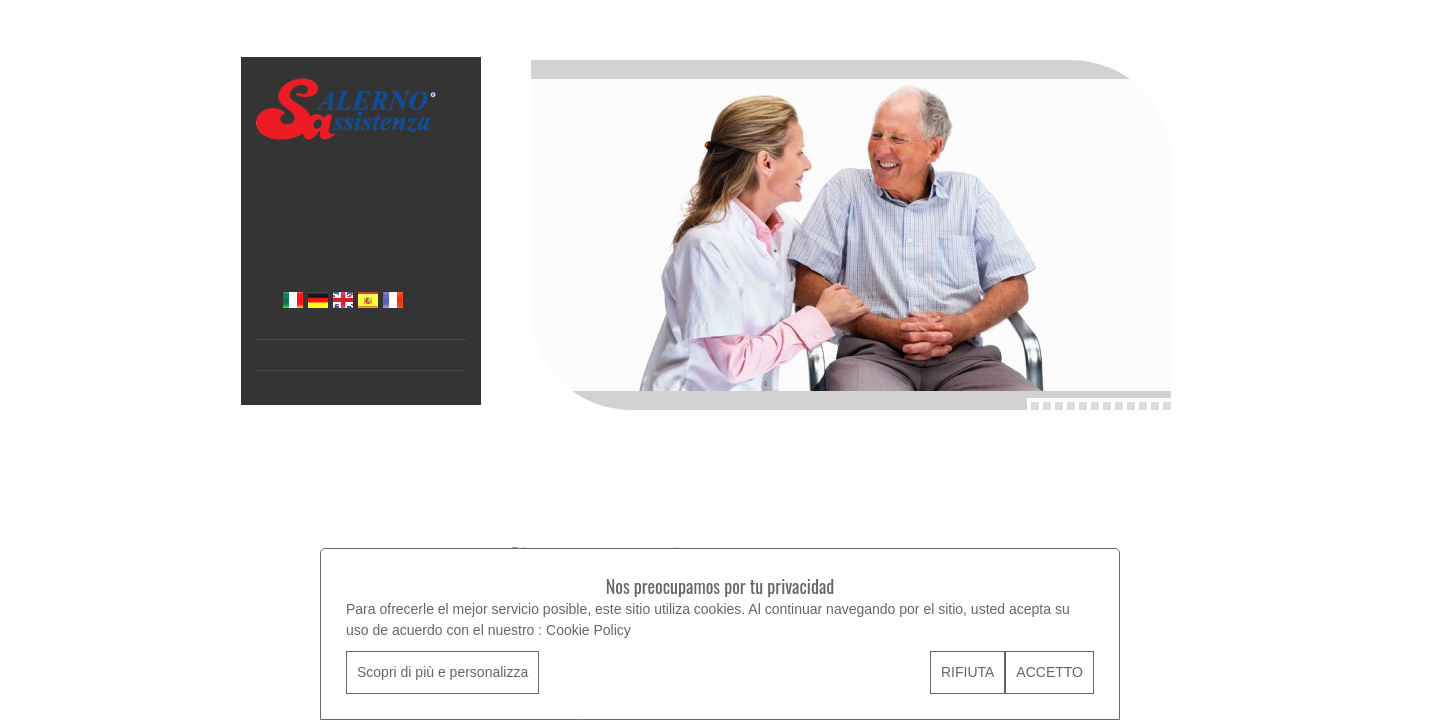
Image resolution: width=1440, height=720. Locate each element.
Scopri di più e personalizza (442, 672)
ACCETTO (1049, 672)
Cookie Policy (588, 630)
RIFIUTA (967, 672)
